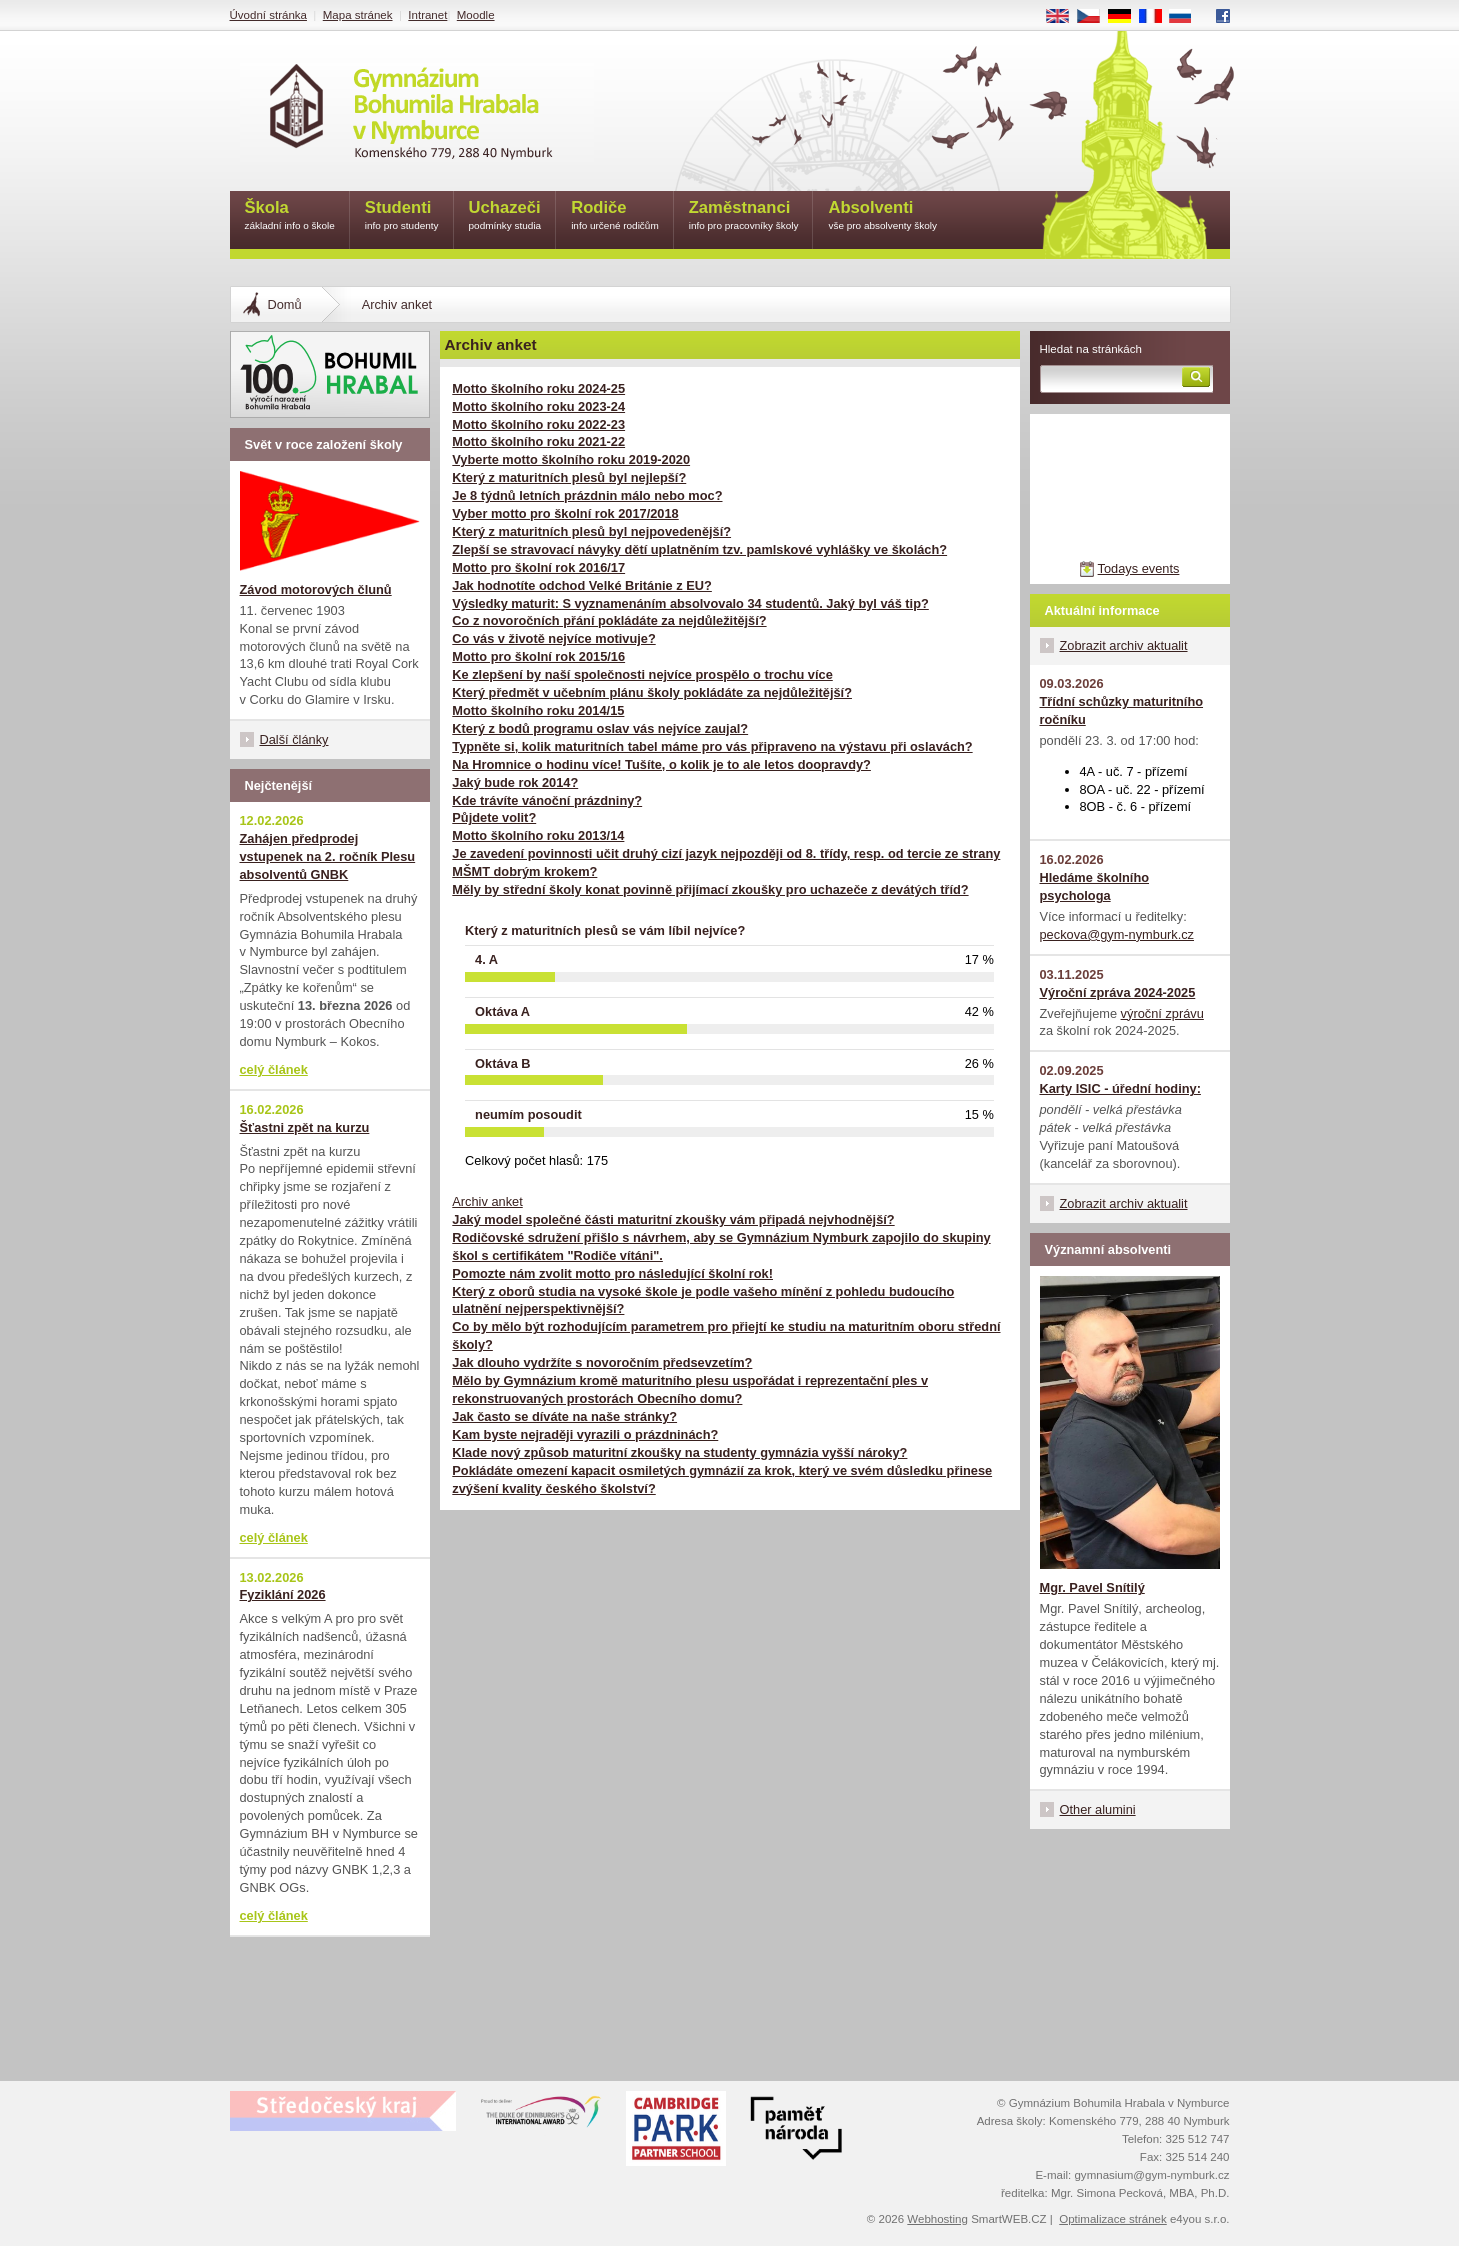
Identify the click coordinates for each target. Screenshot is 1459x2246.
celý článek (274, 1069)
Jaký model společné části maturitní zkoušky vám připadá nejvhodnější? (673, 1219)
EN (1064, 17)
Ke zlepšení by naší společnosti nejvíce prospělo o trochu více (642, 674)
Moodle (476, 15)
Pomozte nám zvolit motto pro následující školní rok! (612, 1273)
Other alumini (1098, 1809)
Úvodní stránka (268, 15)
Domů (285, 304)
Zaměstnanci (744, 216)
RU (1187, 17)
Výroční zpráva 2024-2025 (1118, 992)
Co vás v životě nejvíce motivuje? (553, 638)
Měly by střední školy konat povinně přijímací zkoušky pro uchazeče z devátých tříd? (710, 889)
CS (1095, 17)
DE (1126, 17)
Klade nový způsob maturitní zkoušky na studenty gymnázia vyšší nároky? (679, 1452)
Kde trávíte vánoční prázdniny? (547, 800)
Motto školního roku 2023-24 (538, 406)
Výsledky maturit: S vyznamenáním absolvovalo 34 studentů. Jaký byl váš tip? (690, 603)
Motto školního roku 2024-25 (538, 388)
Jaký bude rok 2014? (515, 782)
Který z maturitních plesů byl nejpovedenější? (591, 531)
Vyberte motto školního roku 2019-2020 (571, 459)
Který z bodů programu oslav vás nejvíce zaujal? (600, 728)
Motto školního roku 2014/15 (538, 710)
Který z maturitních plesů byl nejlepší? (569, 477)
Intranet (427, 15)
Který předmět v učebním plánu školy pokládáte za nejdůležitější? (652, 692)
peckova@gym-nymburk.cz (1117, 934)
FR (1156, 17)
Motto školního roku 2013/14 (538, 835)
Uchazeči (505, 216)
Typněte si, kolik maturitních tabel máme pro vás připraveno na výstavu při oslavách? (712, 746)
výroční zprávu (1162, 1013)
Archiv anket (487, 1201)
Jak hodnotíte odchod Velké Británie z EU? (582, 585)
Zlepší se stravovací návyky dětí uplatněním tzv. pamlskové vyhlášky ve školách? (699, 549)
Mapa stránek (358, 15)
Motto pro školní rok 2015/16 (538, 656)
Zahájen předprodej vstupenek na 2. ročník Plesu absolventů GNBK (328, 856)
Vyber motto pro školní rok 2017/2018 (565, 513)
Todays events (1139, 568)
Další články (294, 739)
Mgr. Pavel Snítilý (1092, 1587)
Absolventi (882, 216)
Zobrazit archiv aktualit (1124, 645)
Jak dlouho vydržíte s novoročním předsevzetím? (602, 1362)
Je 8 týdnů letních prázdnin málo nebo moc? (587, 495)
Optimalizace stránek (1113, 2219)
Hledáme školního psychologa (1095, 886)
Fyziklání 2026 (283, 1594)
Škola (290, 216)
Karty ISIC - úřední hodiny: (1120, 1088)
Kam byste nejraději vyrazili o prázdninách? (585, 1434)
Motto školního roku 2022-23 (538, 424)
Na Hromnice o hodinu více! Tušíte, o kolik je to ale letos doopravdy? (661, 764)
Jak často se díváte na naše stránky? (564, 1416)
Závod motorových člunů (316, 589)
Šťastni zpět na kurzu (305, 1127)
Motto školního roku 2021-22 (538, 441)
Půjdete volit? (494, 817)
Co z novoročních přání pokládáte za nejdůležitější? (609, 620)
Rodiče (615, 216)
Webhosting (937, 2219)
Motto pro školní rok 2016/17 (538, 567)
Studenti (402, 216)
